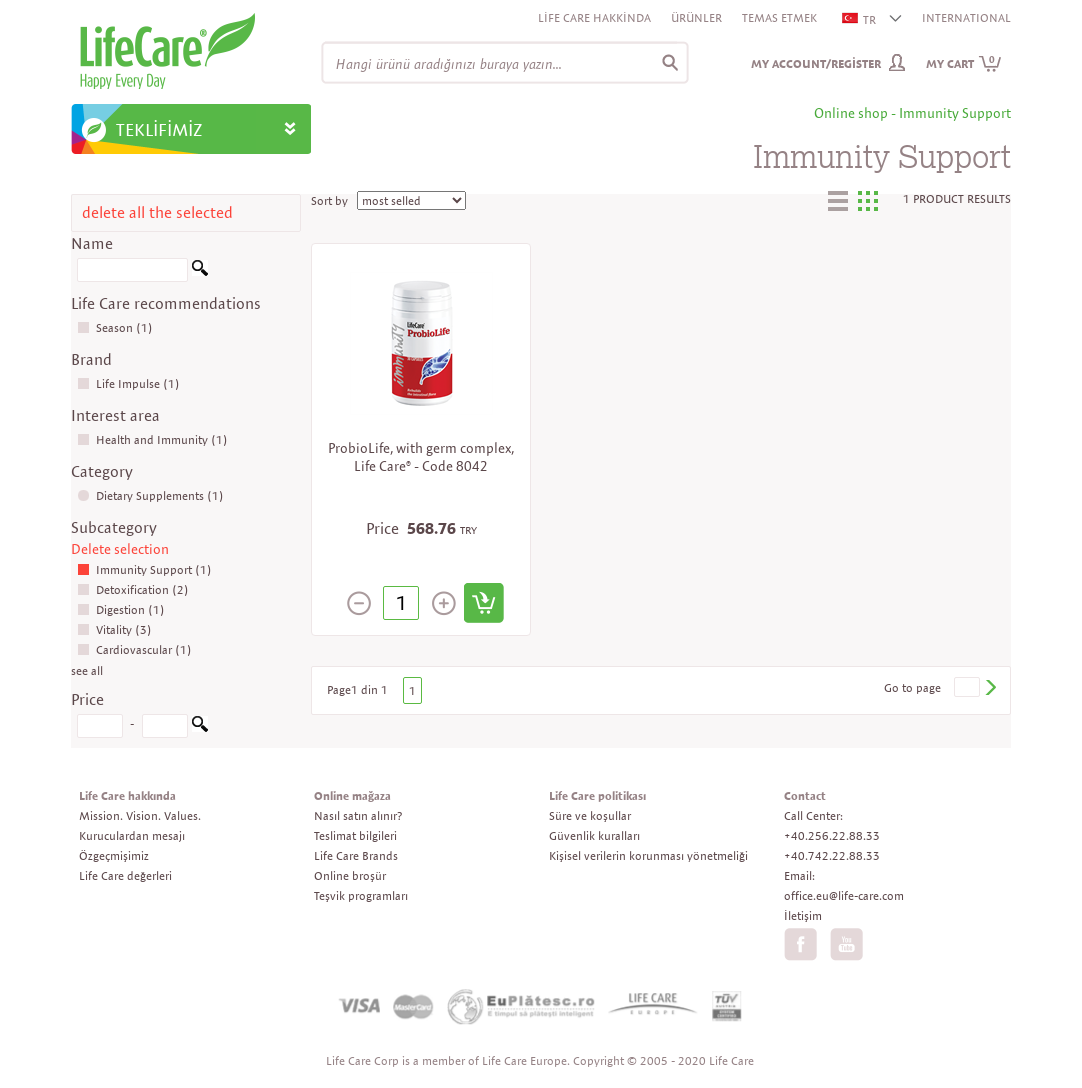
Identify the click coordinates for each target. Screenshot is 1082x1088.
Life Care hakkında (127, 795)
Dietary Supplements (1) (150, 495)
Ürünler (696, 17)
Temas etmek (779, 17)
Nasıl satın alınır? (358, 815)
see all (87, 670)
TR (860, 19)
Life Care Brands (356, 855)
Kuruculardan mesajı (132, 835)
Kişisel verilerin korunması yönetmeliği (648, 855)
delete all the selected (157, 212)
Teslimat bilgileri (355, 835)
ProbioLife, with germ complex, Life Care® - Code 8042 (421, 457)
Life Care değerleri (125, 875)
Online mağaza (352, 795)
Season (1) (115, 327)
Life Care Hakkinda (594, 17)
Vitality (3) (114, 629)
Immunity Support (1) (144, 569)
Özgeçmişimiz (114, 855)
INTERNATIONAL (966, 17)
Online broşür (350, 875)
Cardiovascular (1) (134, 649)
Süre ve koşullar (590, 815)
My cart (964, 63)
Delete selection (120, 549)
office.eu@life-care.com (844, 895)
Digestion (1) (121, 609)
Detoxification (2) (133, 589)
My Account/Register (816, 63)
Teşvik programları (361, 895)
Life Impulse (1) (128, 383)
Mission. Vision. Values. (140, 815)
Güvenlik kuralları (594, 835)
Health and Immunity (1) (152, 439)
